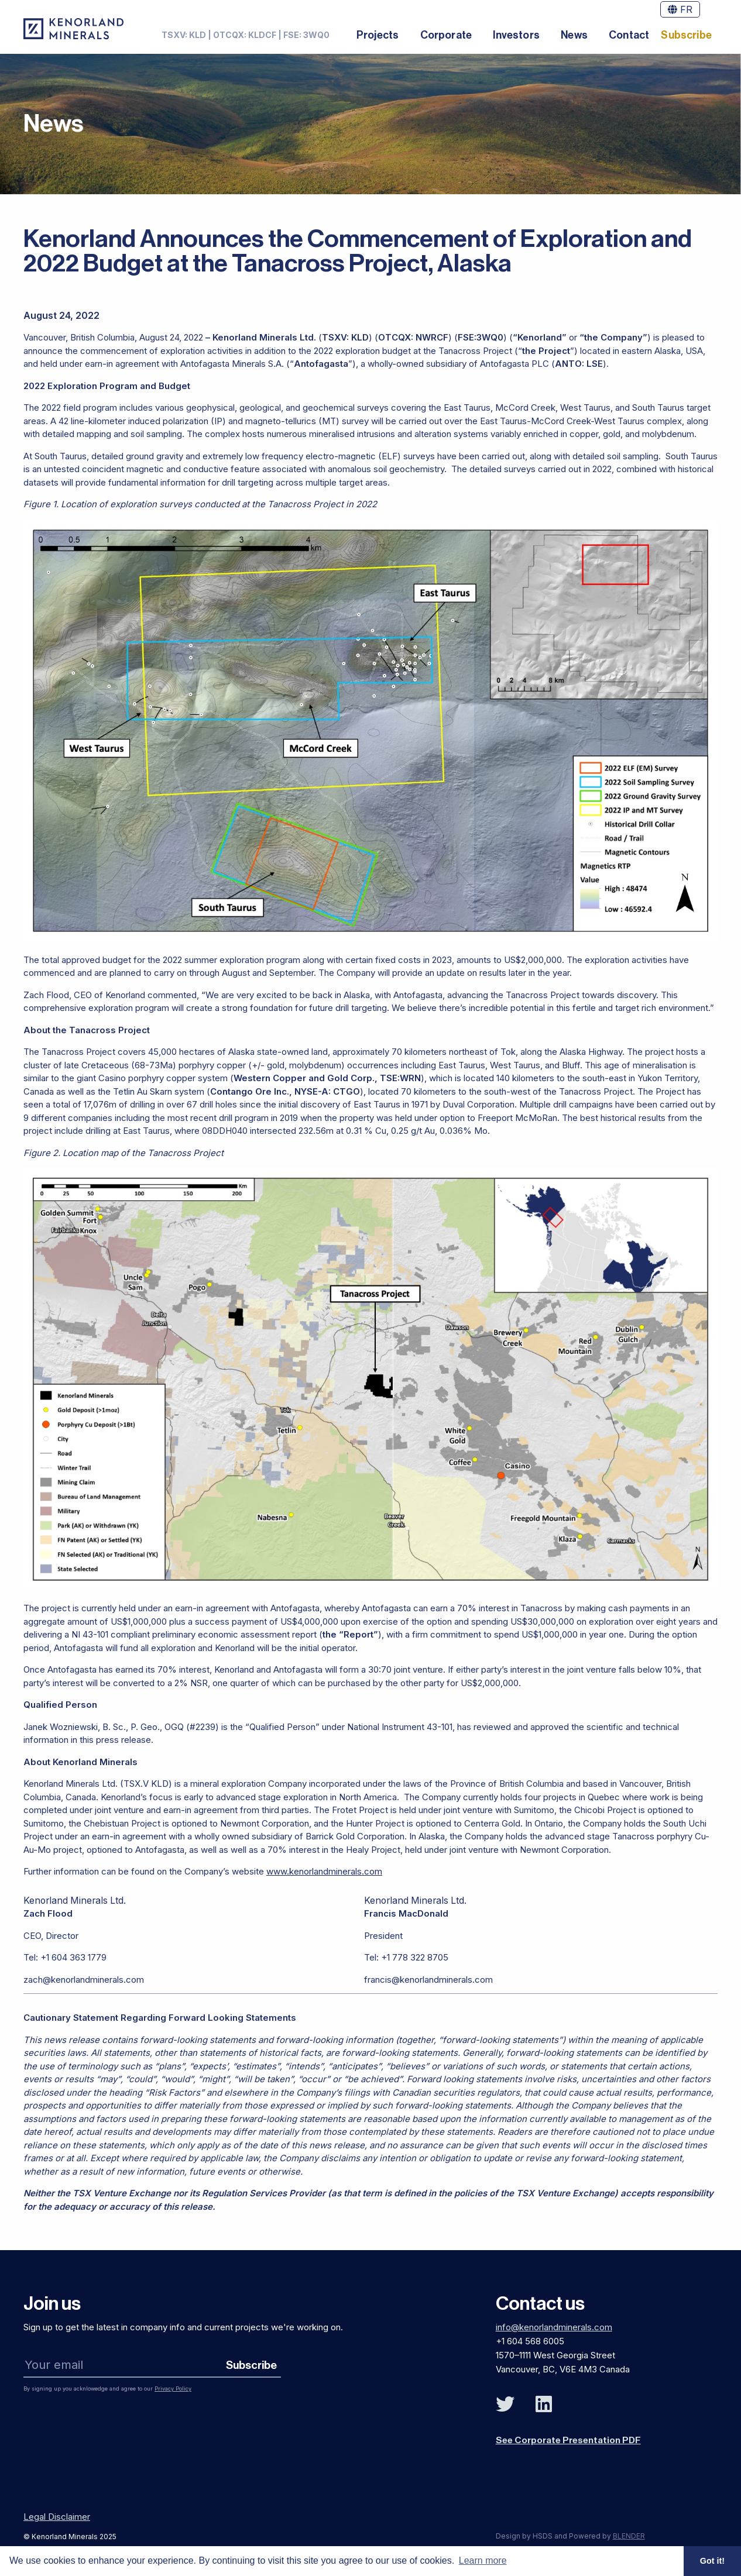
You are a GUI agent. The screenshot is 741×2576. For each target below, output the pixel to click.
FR (680, 9)
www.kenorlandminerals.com (324, 1870)
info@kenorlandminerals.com (554, 2326)
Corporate (446, 35)
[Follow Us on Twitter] (505, 2404)
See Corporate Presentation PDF (570, 2439)
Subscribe (686, 35)
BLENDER (629, 2535)
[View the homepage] (73, 29)
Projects (377, 35)
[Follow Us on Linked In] (544, 2404)
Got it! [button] (712, 2560)
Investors (516, 35)
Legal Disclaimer (56, 2515)
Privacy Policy (173, 2388)
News (574, 35)
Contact (629, 35)
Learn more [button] (483, 2560)
